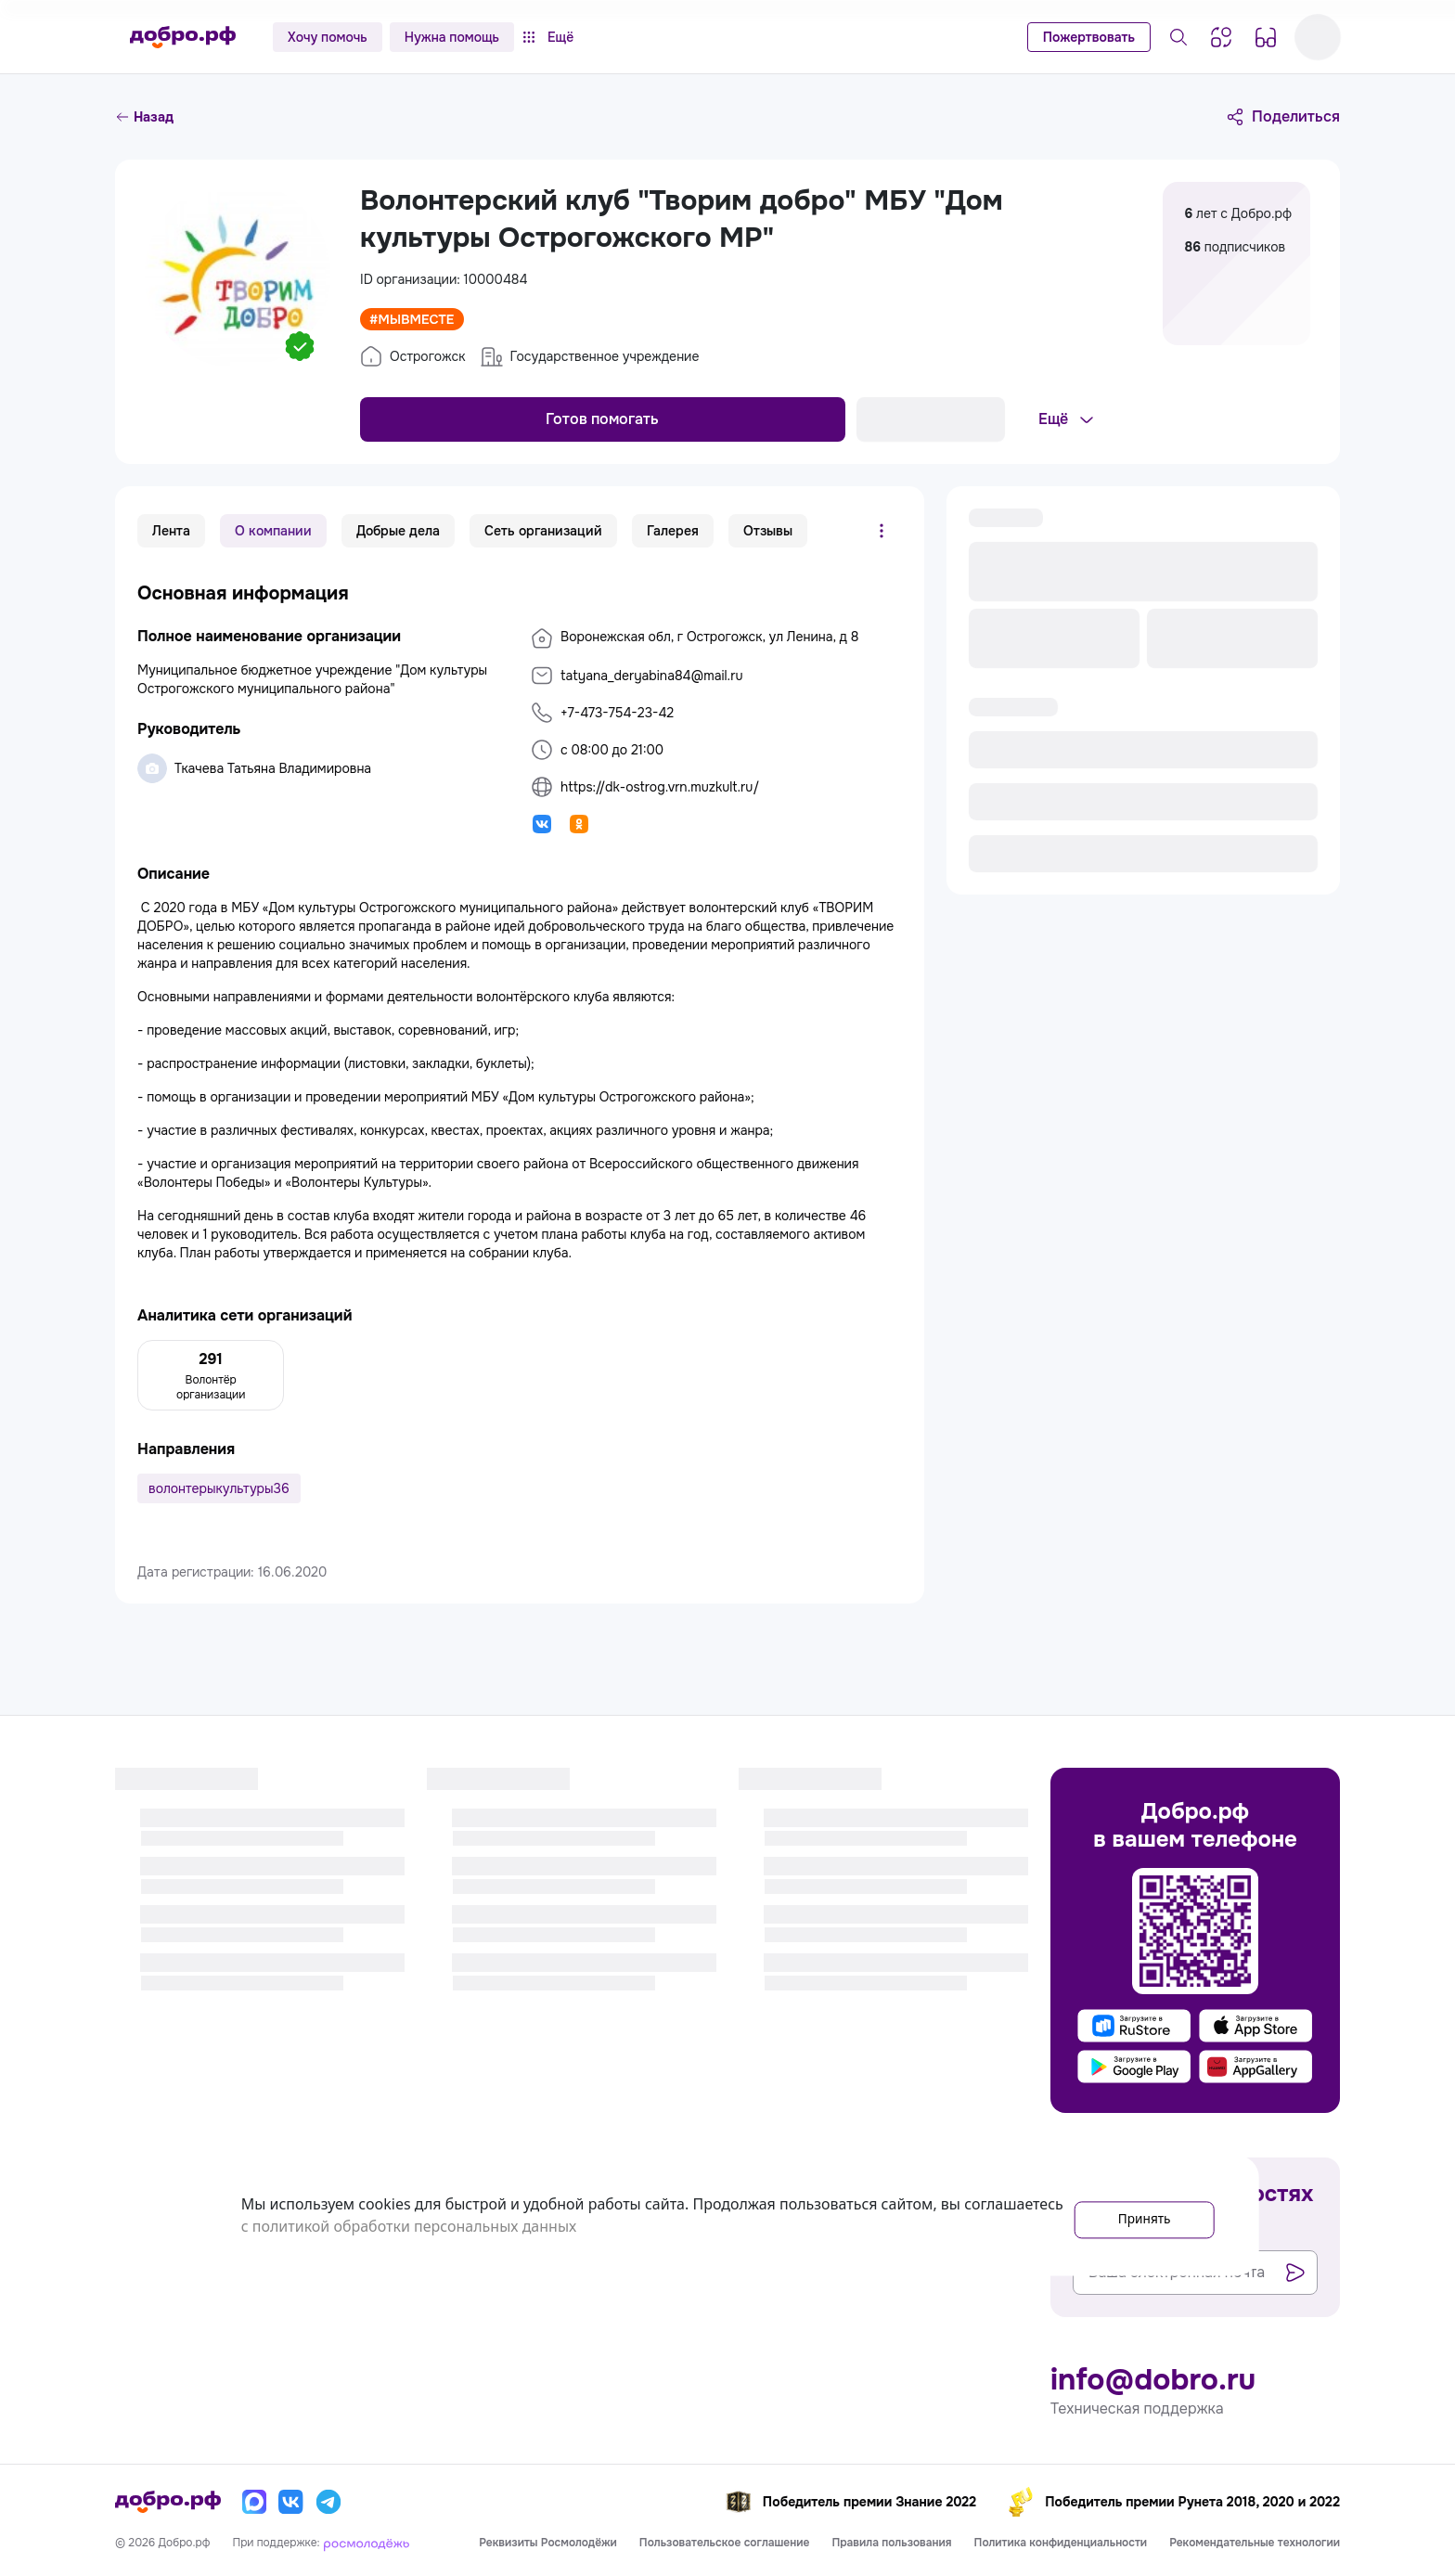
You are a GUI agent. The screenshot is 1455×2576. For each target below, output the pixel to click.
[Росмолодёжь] (366, 2542)
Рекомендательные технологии (1254, 2542)
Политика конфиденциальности (1061, 2542)
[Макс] (254, 2502)
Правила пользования (891, 2542)
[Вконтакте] (291, 2502)
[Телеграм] (328, 2502)
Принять (1130, 2215)
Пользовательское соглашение (724, 2542)
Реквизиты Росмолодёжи (548, 2542)
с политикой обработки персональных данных (511, 2226)
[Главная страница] (183, 37)
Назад (144, 117)
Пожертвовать (1089, 37)
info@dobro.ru (1152, 2380)
